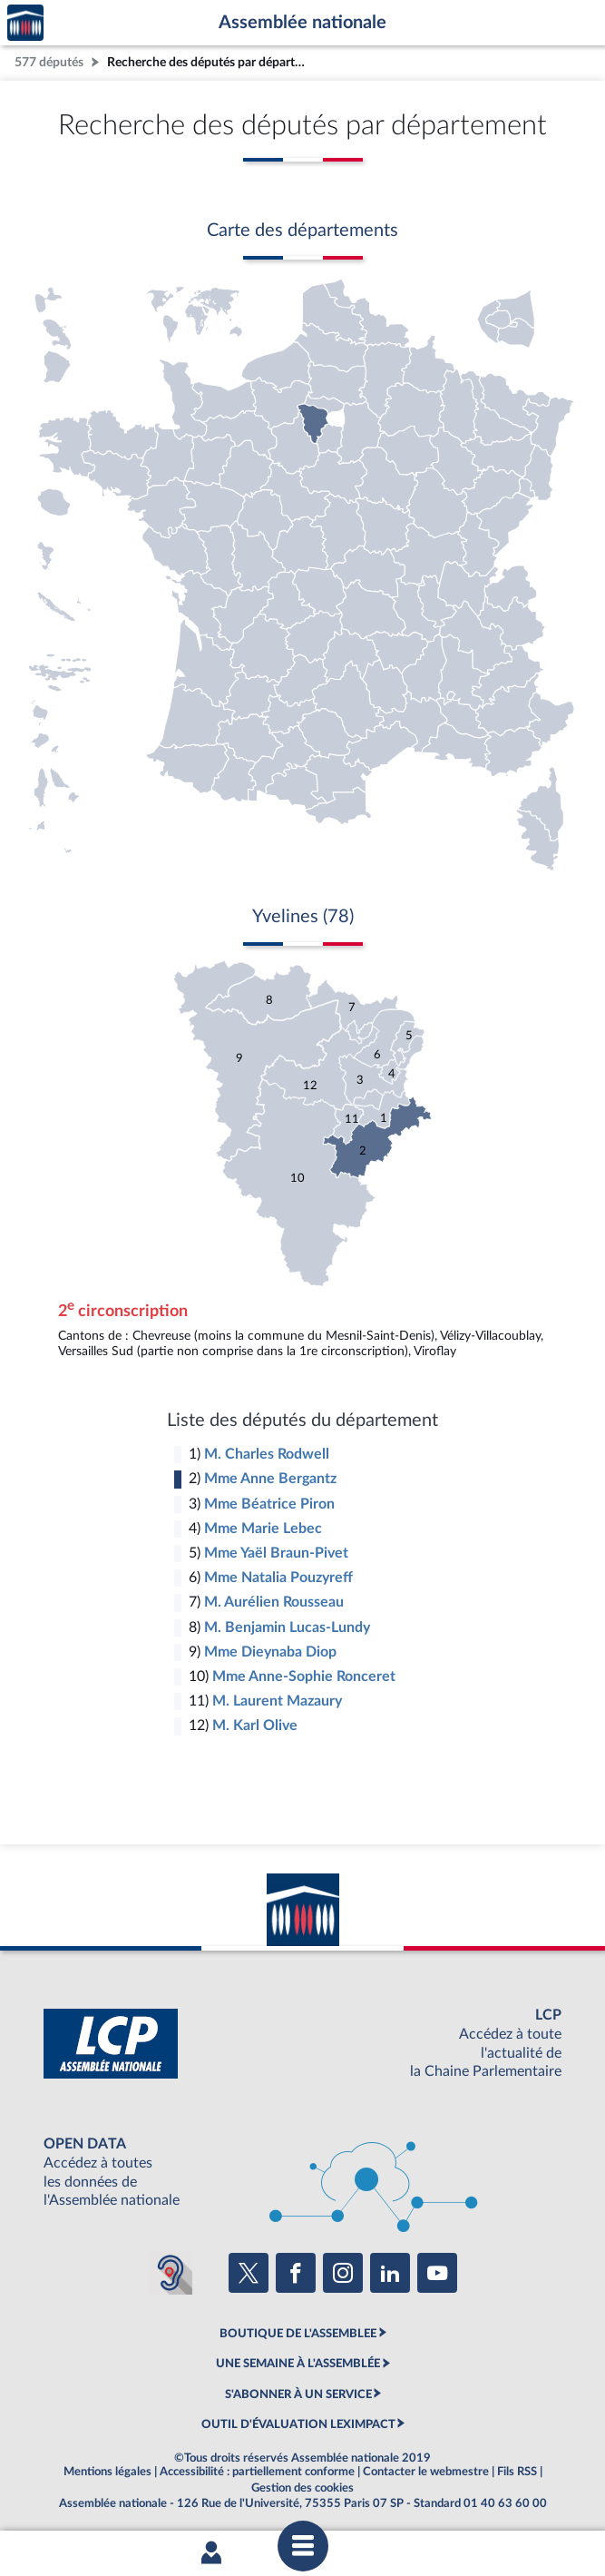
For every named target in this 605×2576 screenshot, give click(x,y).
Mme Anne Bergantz (270, 1478)
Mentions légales (107, 2471)
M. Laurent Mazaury (277, 1701)
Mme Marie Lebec (263, 1528)
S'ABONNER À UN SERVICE (298, 2394)
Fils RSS (517, 2471)
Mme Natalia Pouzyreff (278, 1577)
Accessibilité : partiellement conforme (257, 2471)
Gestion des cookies (302, 2488)
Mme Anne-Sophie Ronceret (303, 1676)
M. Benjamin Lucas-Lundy (287, 1627)
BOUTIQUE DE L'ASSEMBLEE (298, 2333)
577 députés (49, 62)
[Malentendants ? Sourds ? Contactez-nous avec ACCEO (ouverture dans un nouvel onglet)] (170, 2273)
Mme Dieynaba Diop (270, 1652)
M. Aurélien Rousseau (274, 1602)
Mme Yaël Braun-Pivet (276, 1553)
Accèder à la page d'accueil (25, 23)
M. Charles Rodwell (266, 1454)
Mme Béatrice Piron (269, 1504)
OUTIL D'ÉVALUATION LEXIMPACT (298, 2424)
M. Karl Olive (255, 1725)
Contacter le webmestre (426, 2471)
